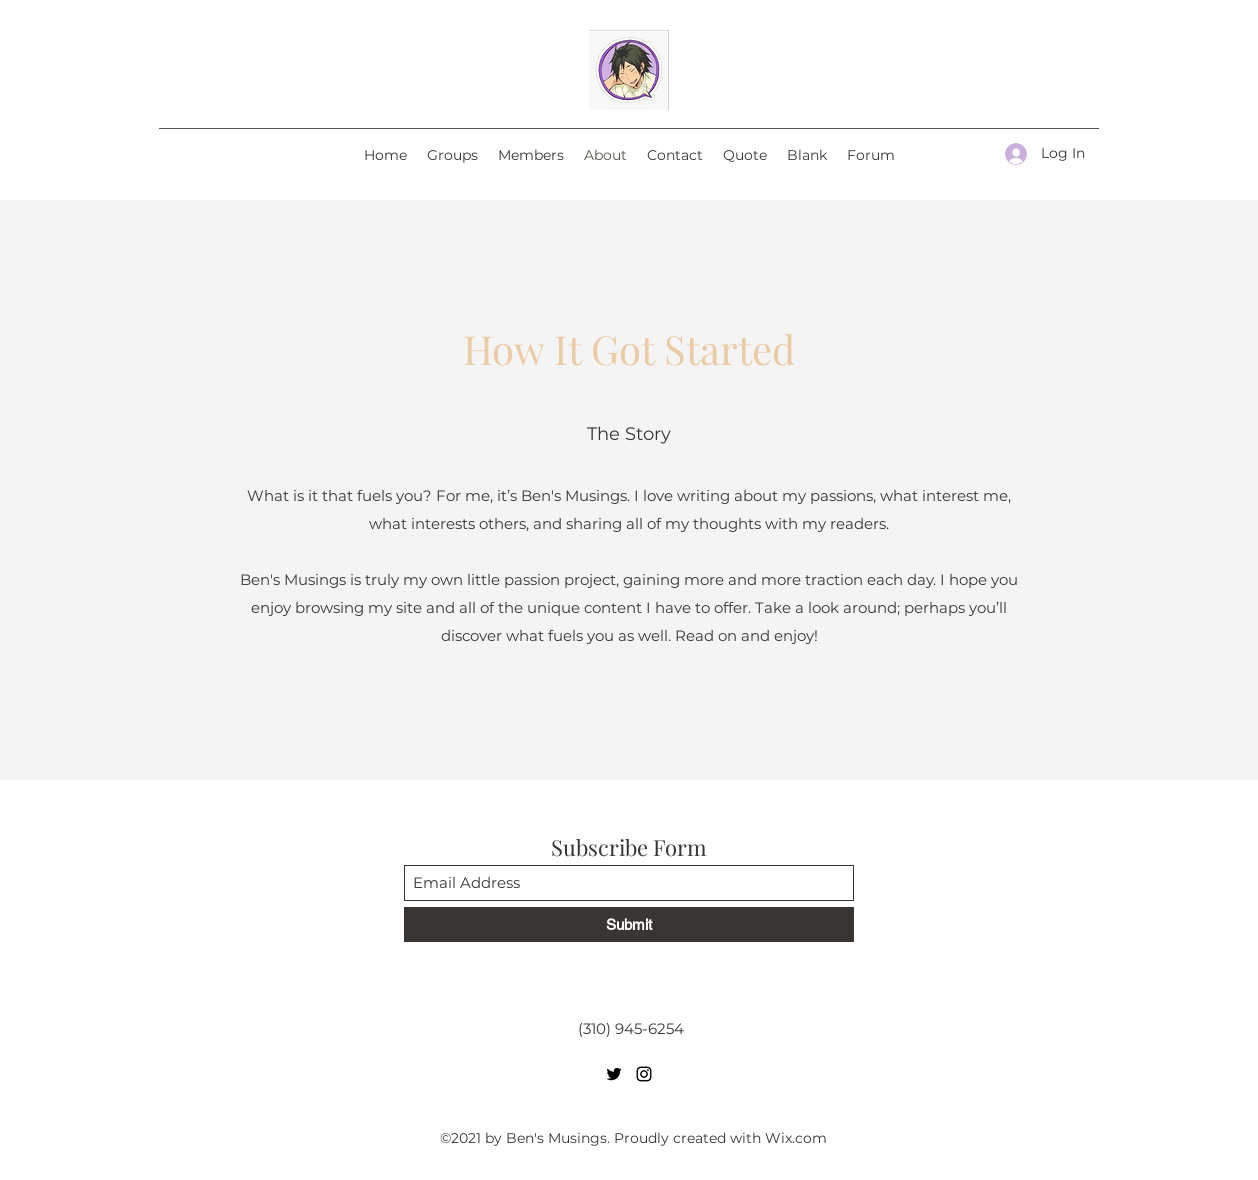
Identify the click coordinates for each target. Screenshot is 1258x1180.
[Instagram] (644, 1074)
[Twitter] (614, 1074)
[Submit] (629, 924)
